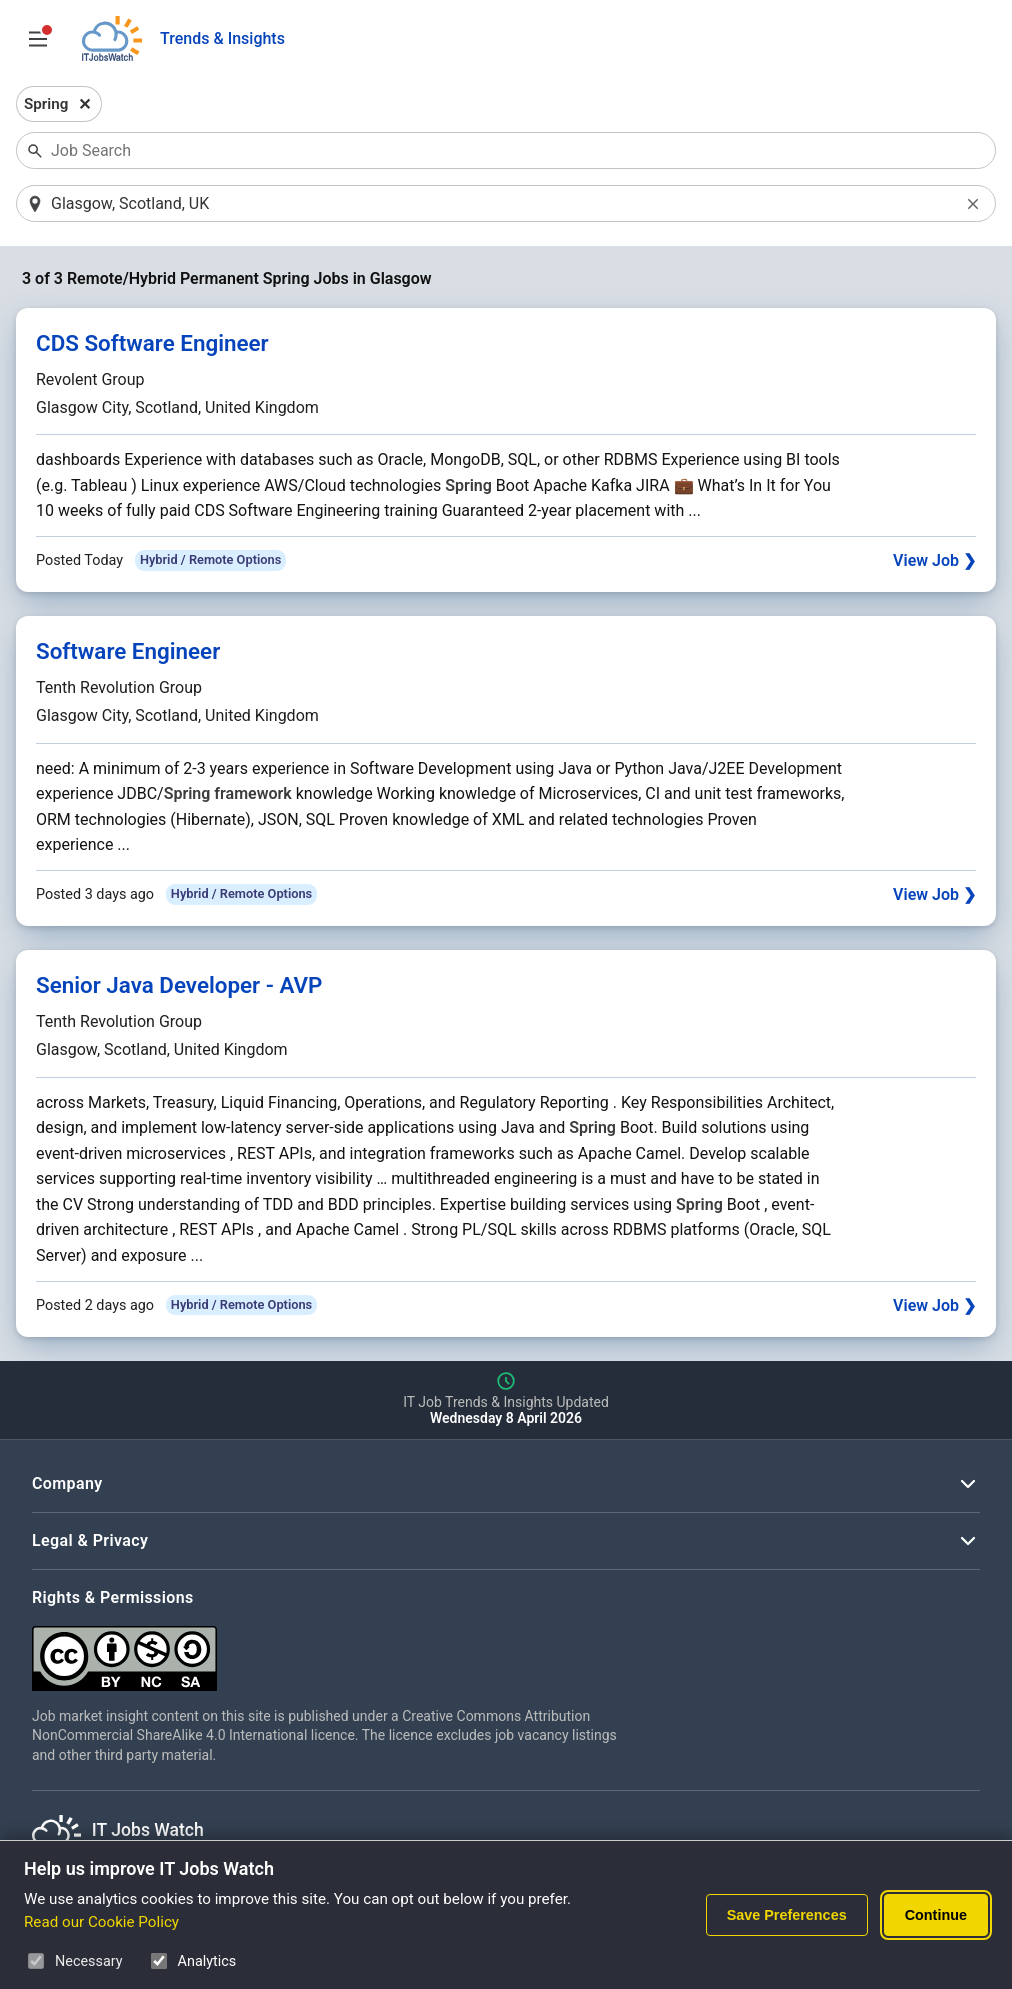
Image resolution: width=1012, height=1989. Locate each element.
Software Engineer (128, 651)
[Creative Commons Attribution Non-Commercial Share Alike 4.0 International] (332, 1650)
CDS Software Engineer (152, 343)
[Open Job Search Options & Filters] (38, 39)
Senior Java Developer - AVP (179, 985)
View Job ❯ (934, 560)
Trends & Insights (222, 38)
